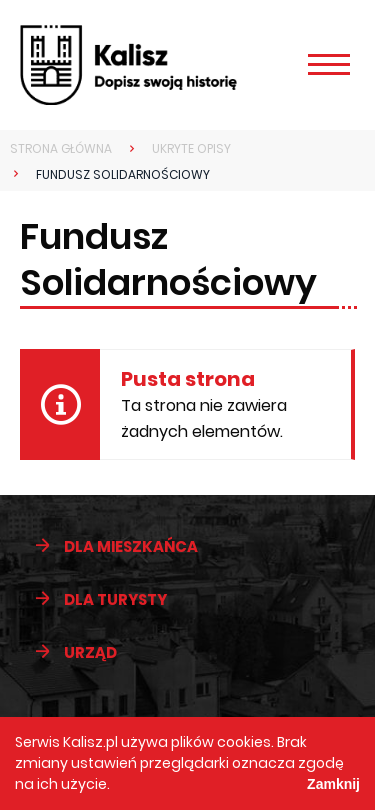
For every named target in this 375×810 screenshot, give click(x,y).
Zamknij (333, 784)
